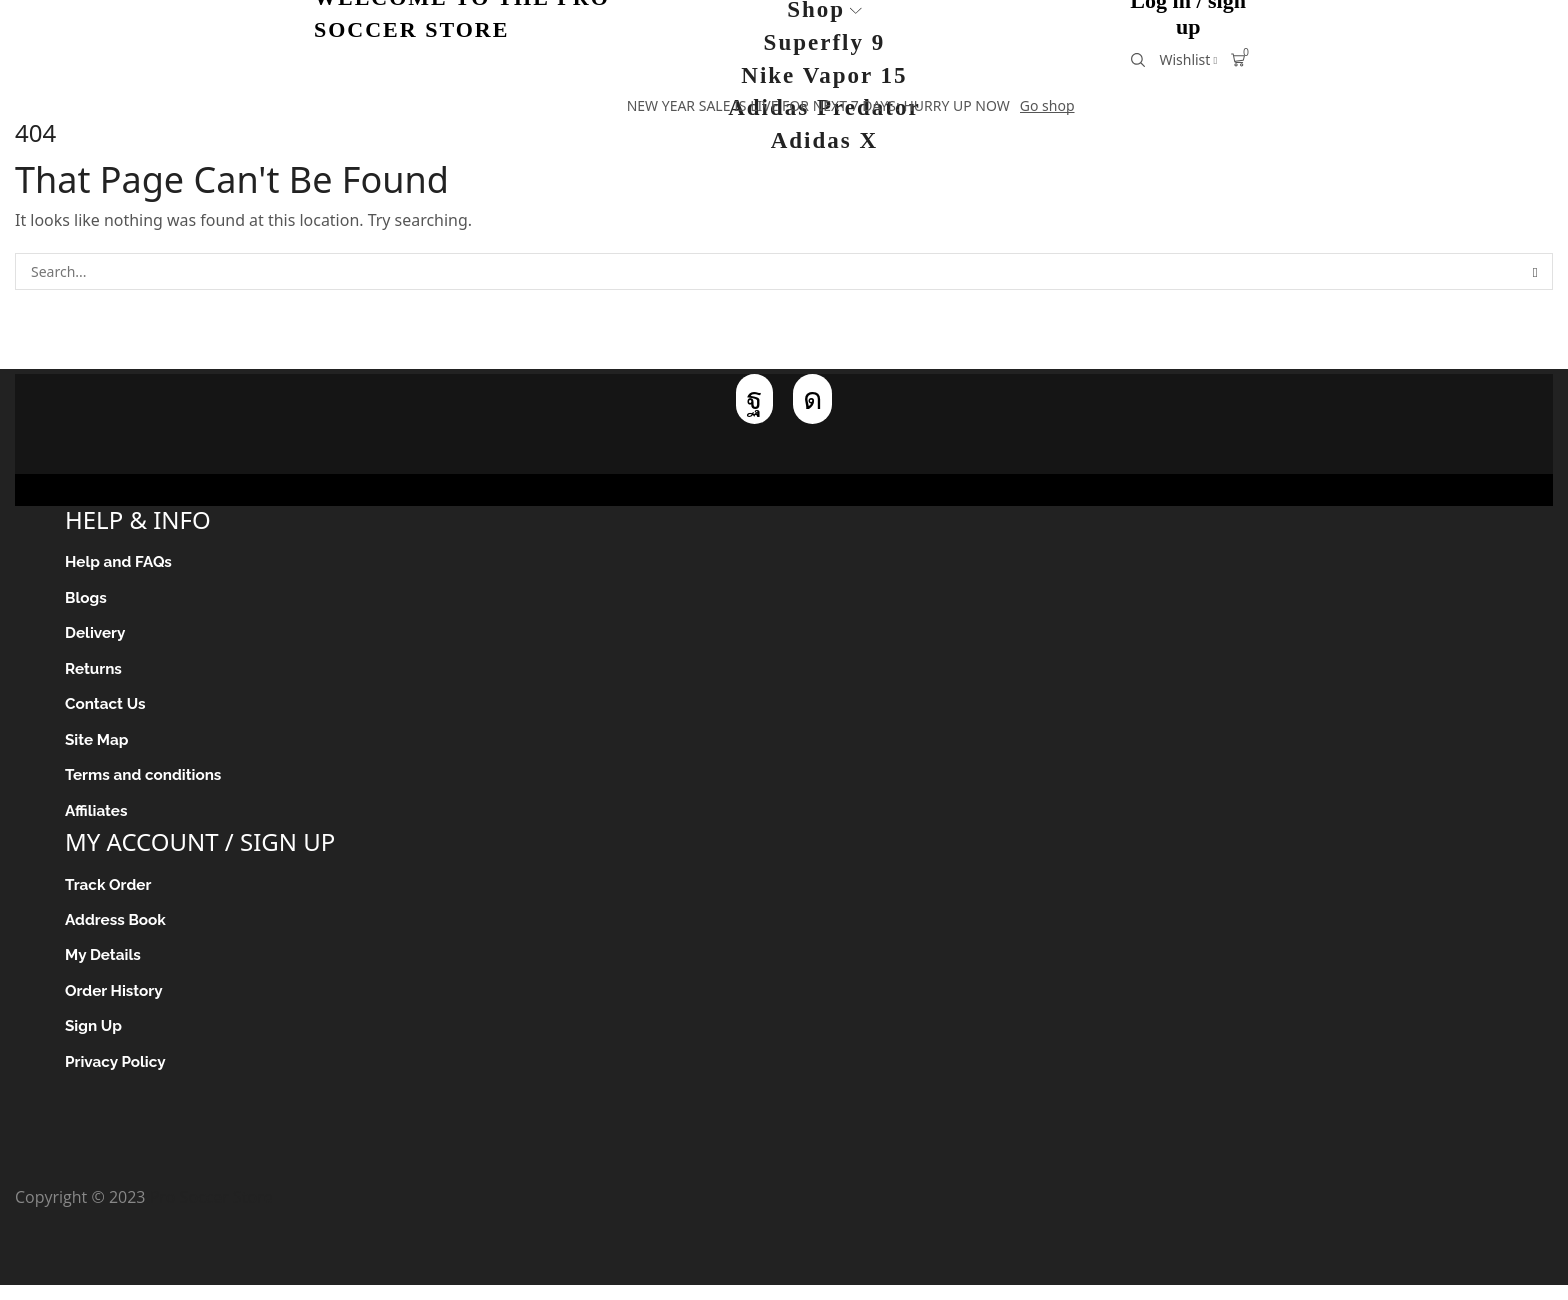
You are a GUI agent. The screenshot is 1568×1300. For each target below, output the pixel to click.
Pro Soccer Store (211, 1212)
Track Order (110, 893)
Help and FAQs (121, 562)
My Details (104, 966)
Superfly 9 (825, 42)
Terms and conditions (146, 782)
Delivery (96, 636)
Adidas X (824, 140)
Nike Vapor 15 (824, 75)
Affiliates (97, 818)
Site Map (98, 745)
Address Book (117, 930)
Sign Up (94, 1039)
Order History (116, 1003)
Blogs (87, 599)
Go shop (1047, 105)
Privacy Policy (117, 1076)
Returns (94, 672)
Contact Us (107, 709)
